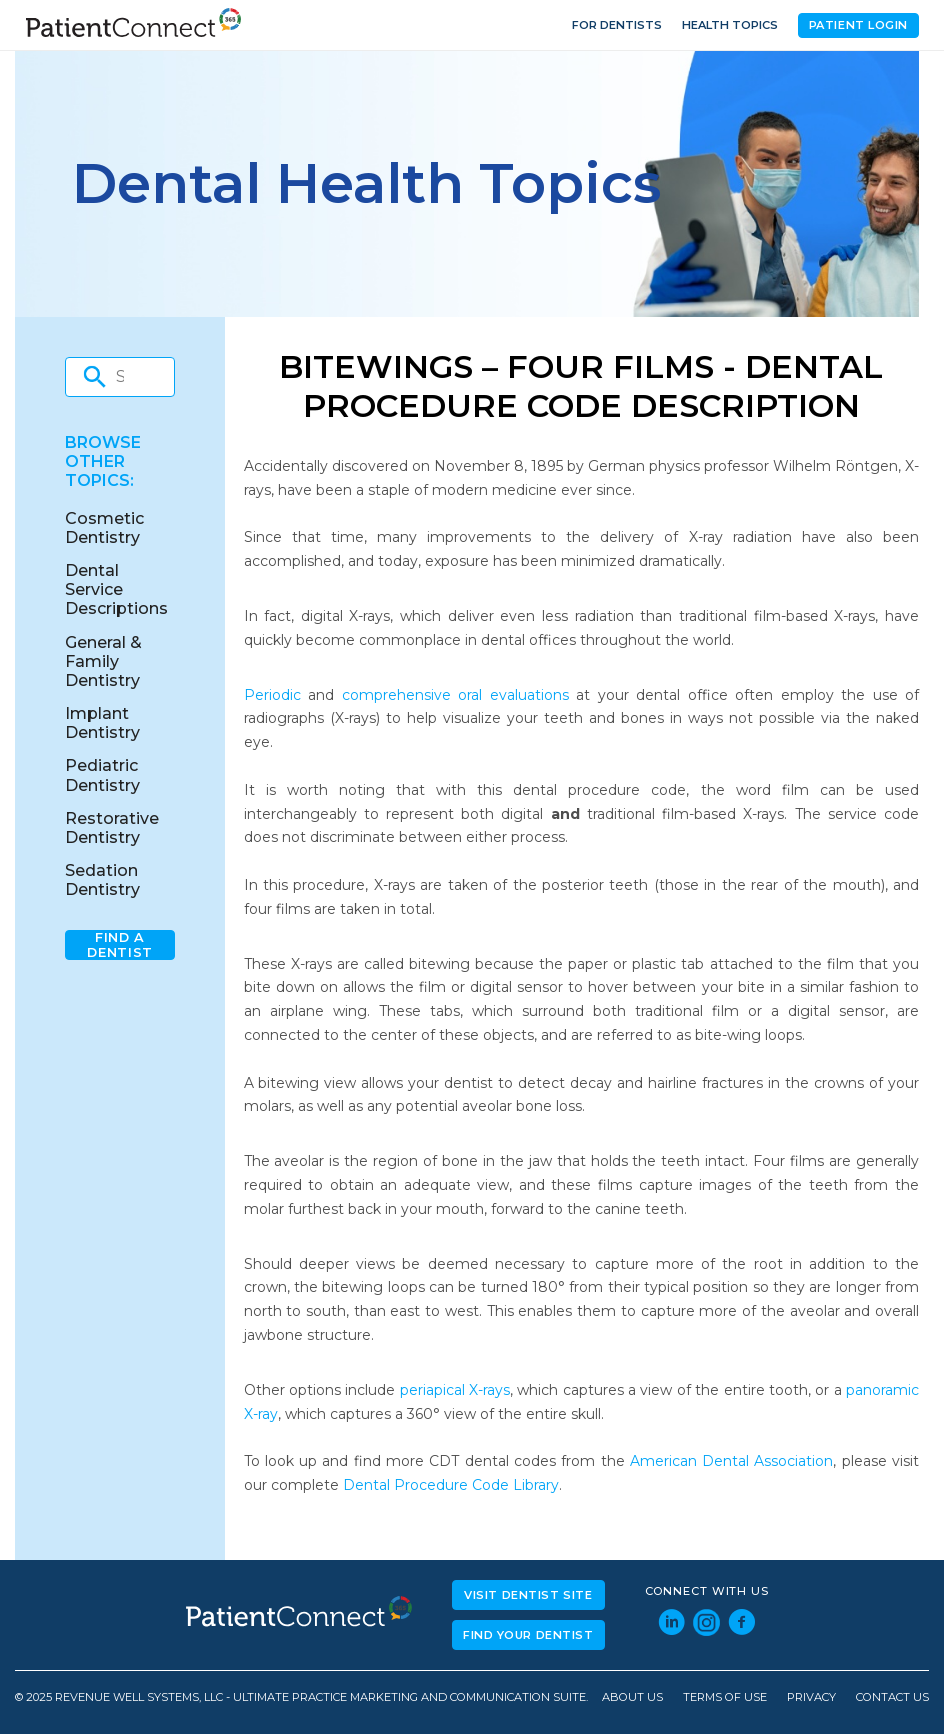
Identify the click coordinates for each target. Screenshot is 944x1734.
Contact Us (892, 1697)
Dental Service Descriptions (116, 589)
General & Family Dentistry (103, 661)
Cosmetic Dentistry (104, 528)
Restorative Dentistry (112, 828)
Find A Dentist (119, 945)
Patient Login (858, 25)
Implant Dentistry (102, 723)
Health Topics (730, 25)
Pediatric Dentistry (102, 775)
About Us (632, 1697)
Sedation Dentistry (102, 880)
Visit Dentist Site (528, 1595)
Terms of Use (725, 1697)
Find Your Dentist (528, 1635)
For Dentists (617, 25)
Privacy (811, 1697)
